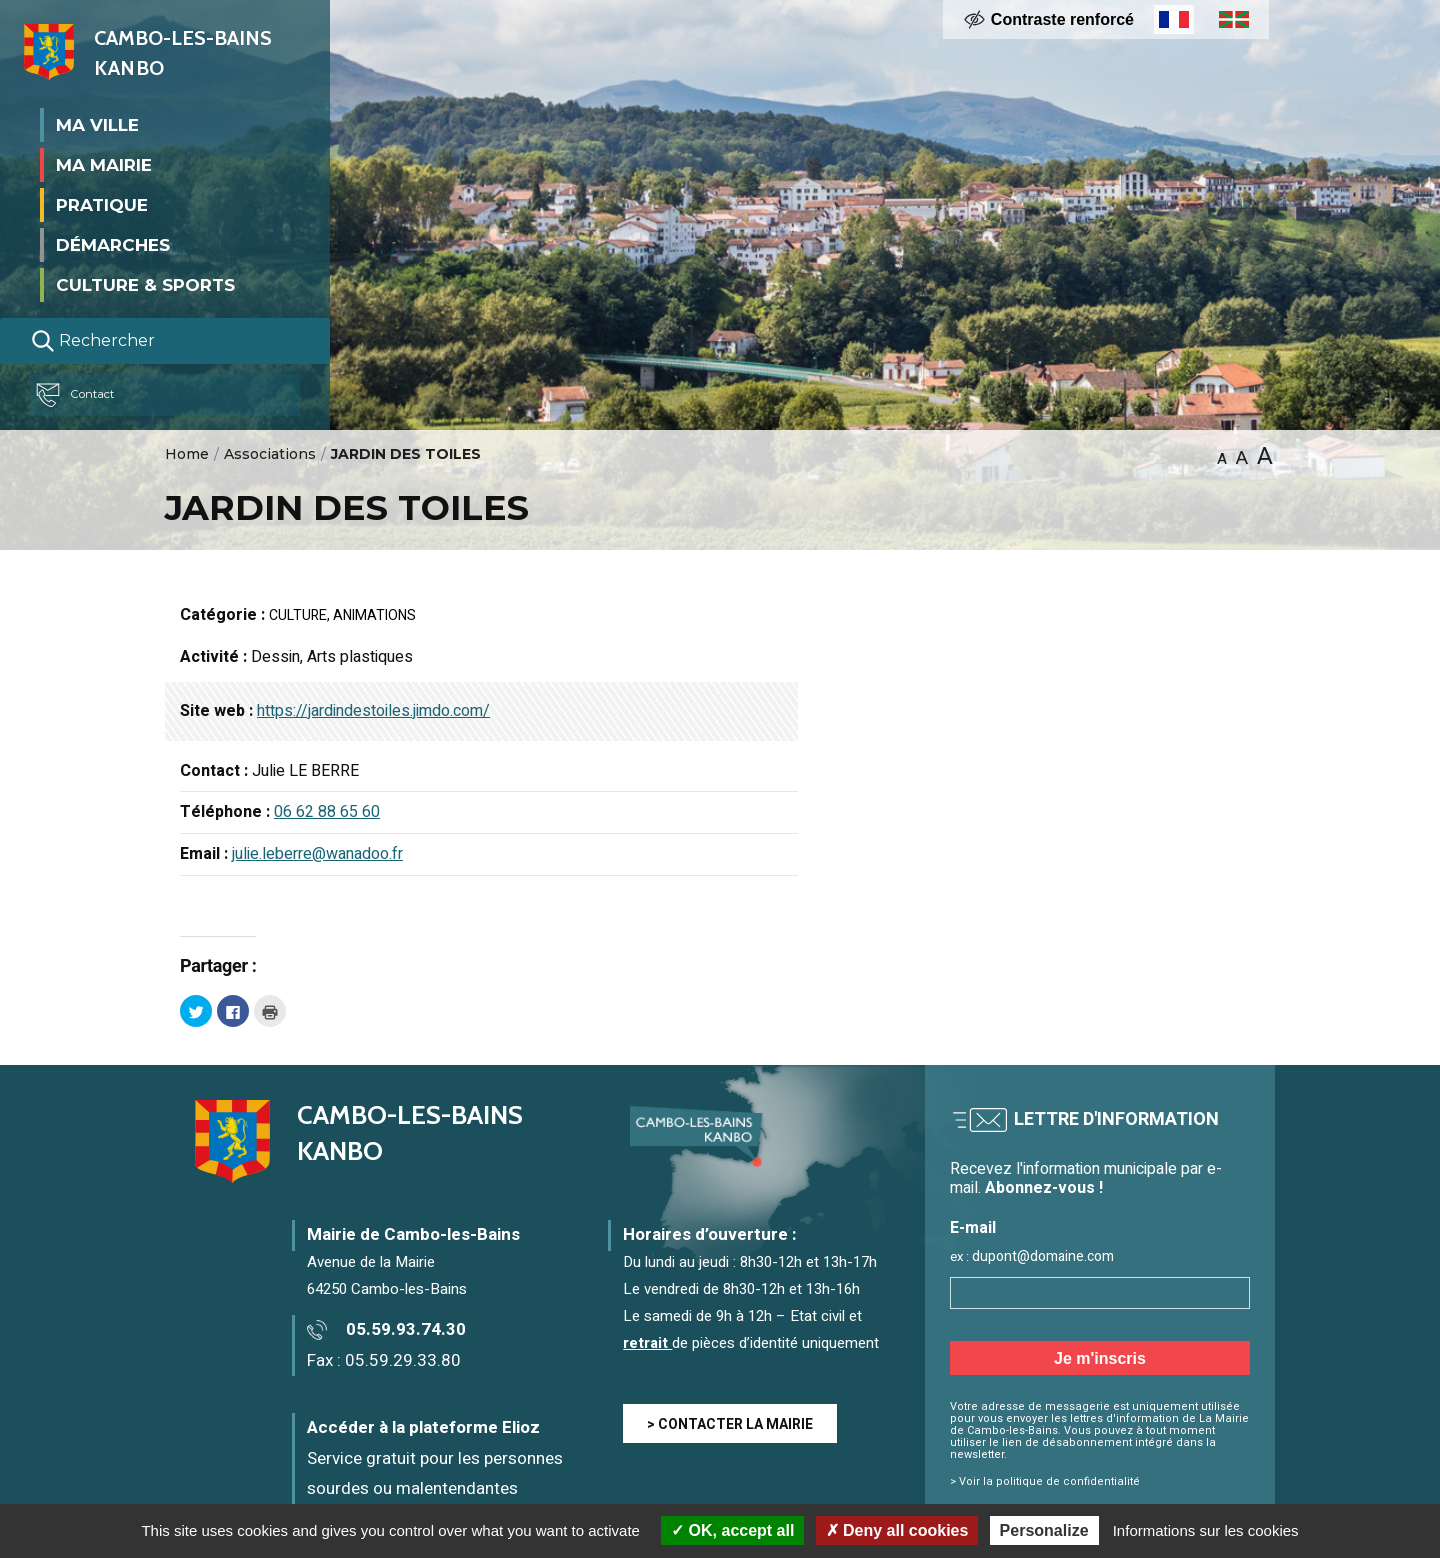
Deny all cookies (897, 1530)
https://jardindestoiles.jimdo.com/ (373, 711)
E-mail (973, 1228)
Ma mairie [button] (104, 164)
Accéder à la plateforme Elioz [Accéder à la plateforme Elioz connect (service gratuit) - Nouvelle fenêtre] (423, 1427)
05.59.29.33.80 (403, 1360)
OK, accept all (732, 1530)
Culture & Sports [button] (145, 284)
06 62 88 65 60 (327, 812)
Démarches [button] (113, 244)
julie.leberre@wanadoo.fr (317, 854)
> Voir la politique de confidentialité (1045, 1481)
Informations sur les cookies (1206, 1530)
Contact (84, 395)
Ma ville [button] (97, 124)
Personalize (1044, 1530)
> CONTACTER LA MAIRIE (730, 1424)
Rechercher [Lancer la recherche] (93, 341)
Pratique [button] (102, 204)
